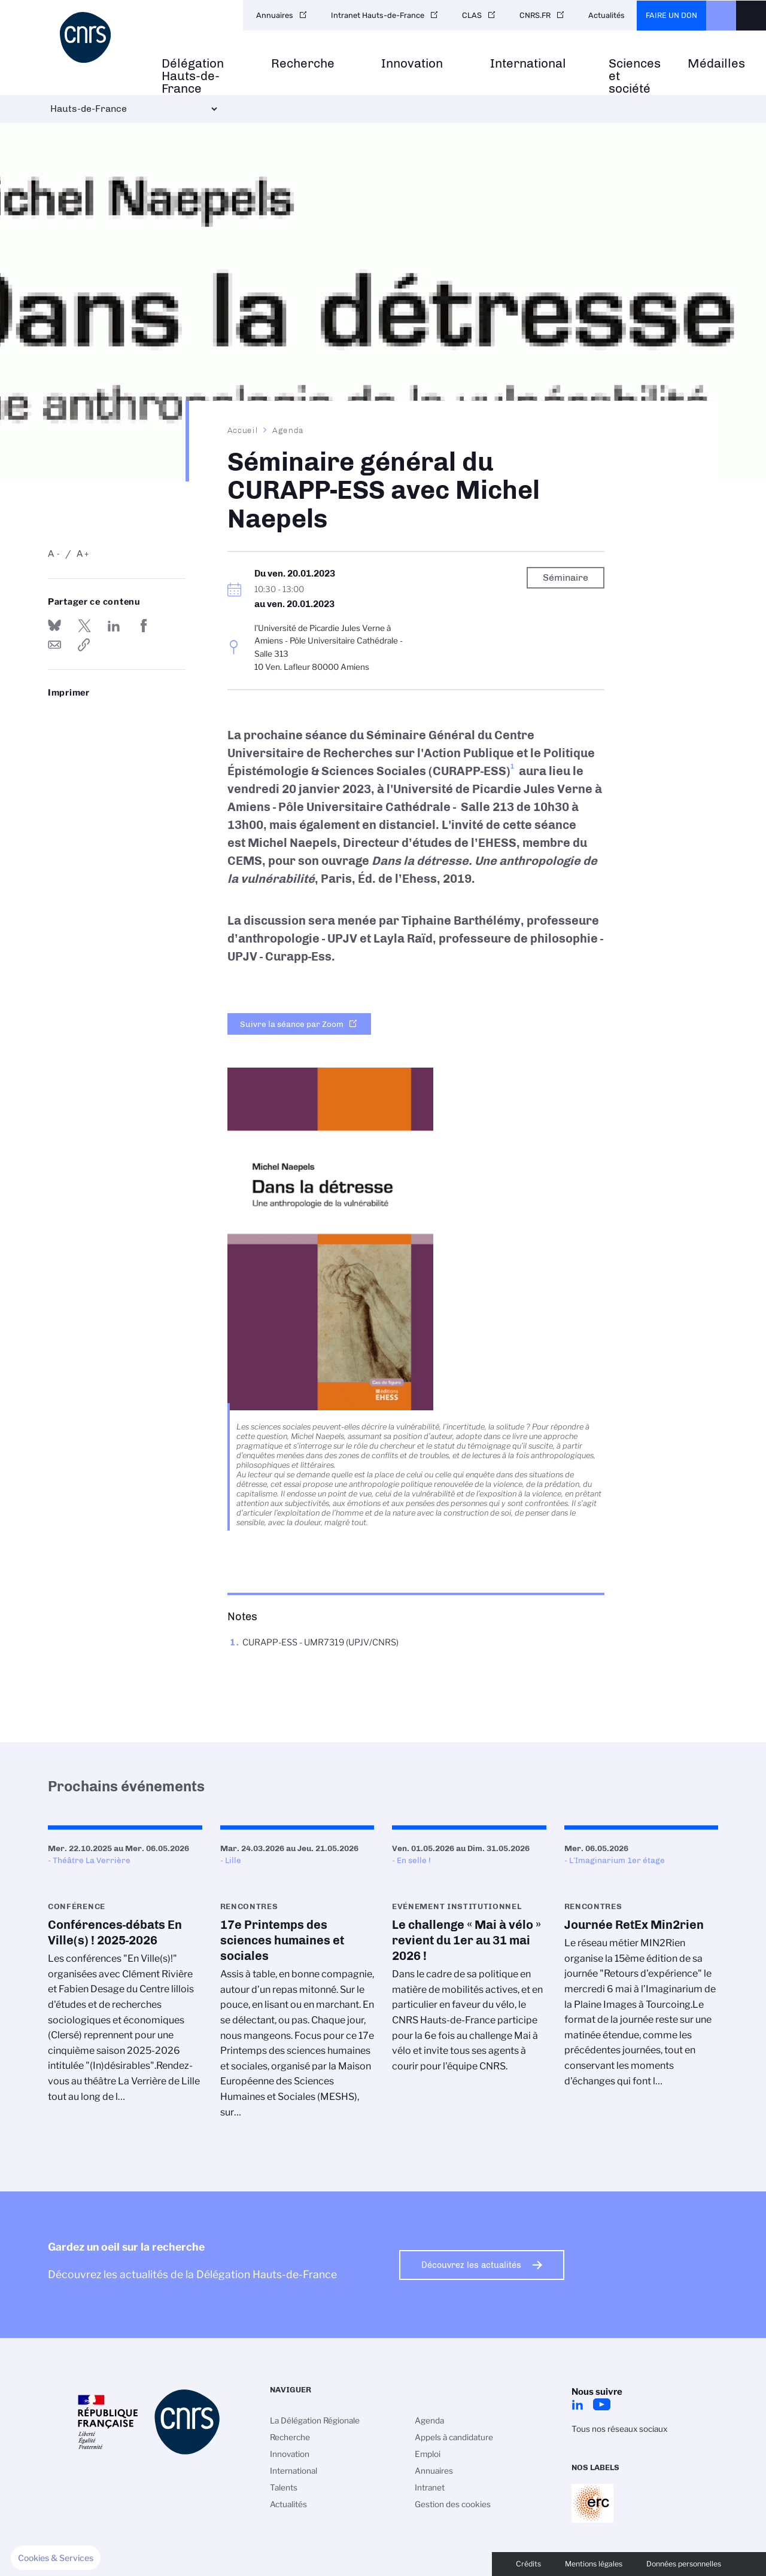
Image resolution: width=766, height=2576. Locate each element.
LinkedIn (577, 2404)
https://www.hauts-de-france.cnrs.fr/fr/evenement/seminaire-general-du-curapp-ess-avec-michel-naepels (84, 644)
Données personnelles (683, 2563)
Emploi (427, 2454)
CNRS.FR (535, 15)
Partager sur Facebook (143, 625)
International (528, 63)
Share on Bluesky (54, 625)
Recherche (303, 63)
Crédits (528, 2563)
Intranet (430, 2487)
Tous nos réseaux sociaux (619, 2429)
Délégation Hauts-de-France (193, 75)
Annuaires (274, 15)
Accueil (243, 430)
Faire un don (671, 15)
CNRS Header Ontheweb (721, 16)
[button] (56, 2558)
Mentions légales (593, 2563)
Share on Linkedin (113, 625)
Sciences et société (635, 75)
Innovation (412, 63)
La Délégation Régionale (315, 2420)
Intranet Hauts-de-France (377, 15)
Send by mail (54, 644)
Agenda (288, 430)
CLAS (472, 15)
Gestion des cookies (453, 2504)
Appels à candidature (454, 2437)
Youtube (601, 2404)
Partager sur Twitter (84, 625)
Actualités (606, 15)
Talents (283, 2487)
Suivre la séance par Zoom (292, 1024)
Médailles (716, 63)
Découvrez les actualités (471, 2265)
